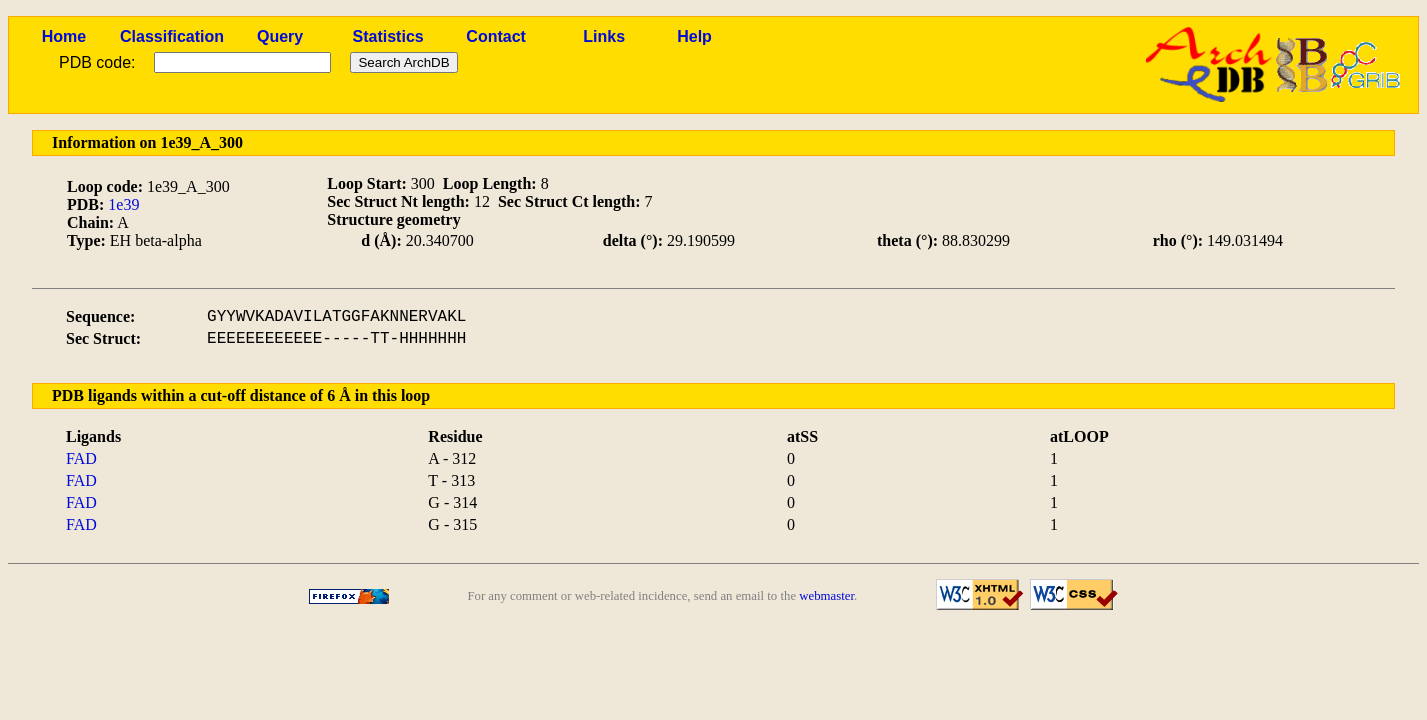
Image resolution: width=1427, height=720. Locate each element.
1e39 (123, 204)
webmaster (826, 596)
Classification (172, 36)
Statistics (388, 36)
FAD (81, 458)
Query (280, 36)
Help (694, 36)
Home (64, 36)
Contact (496, 36)
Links (604, 36)
